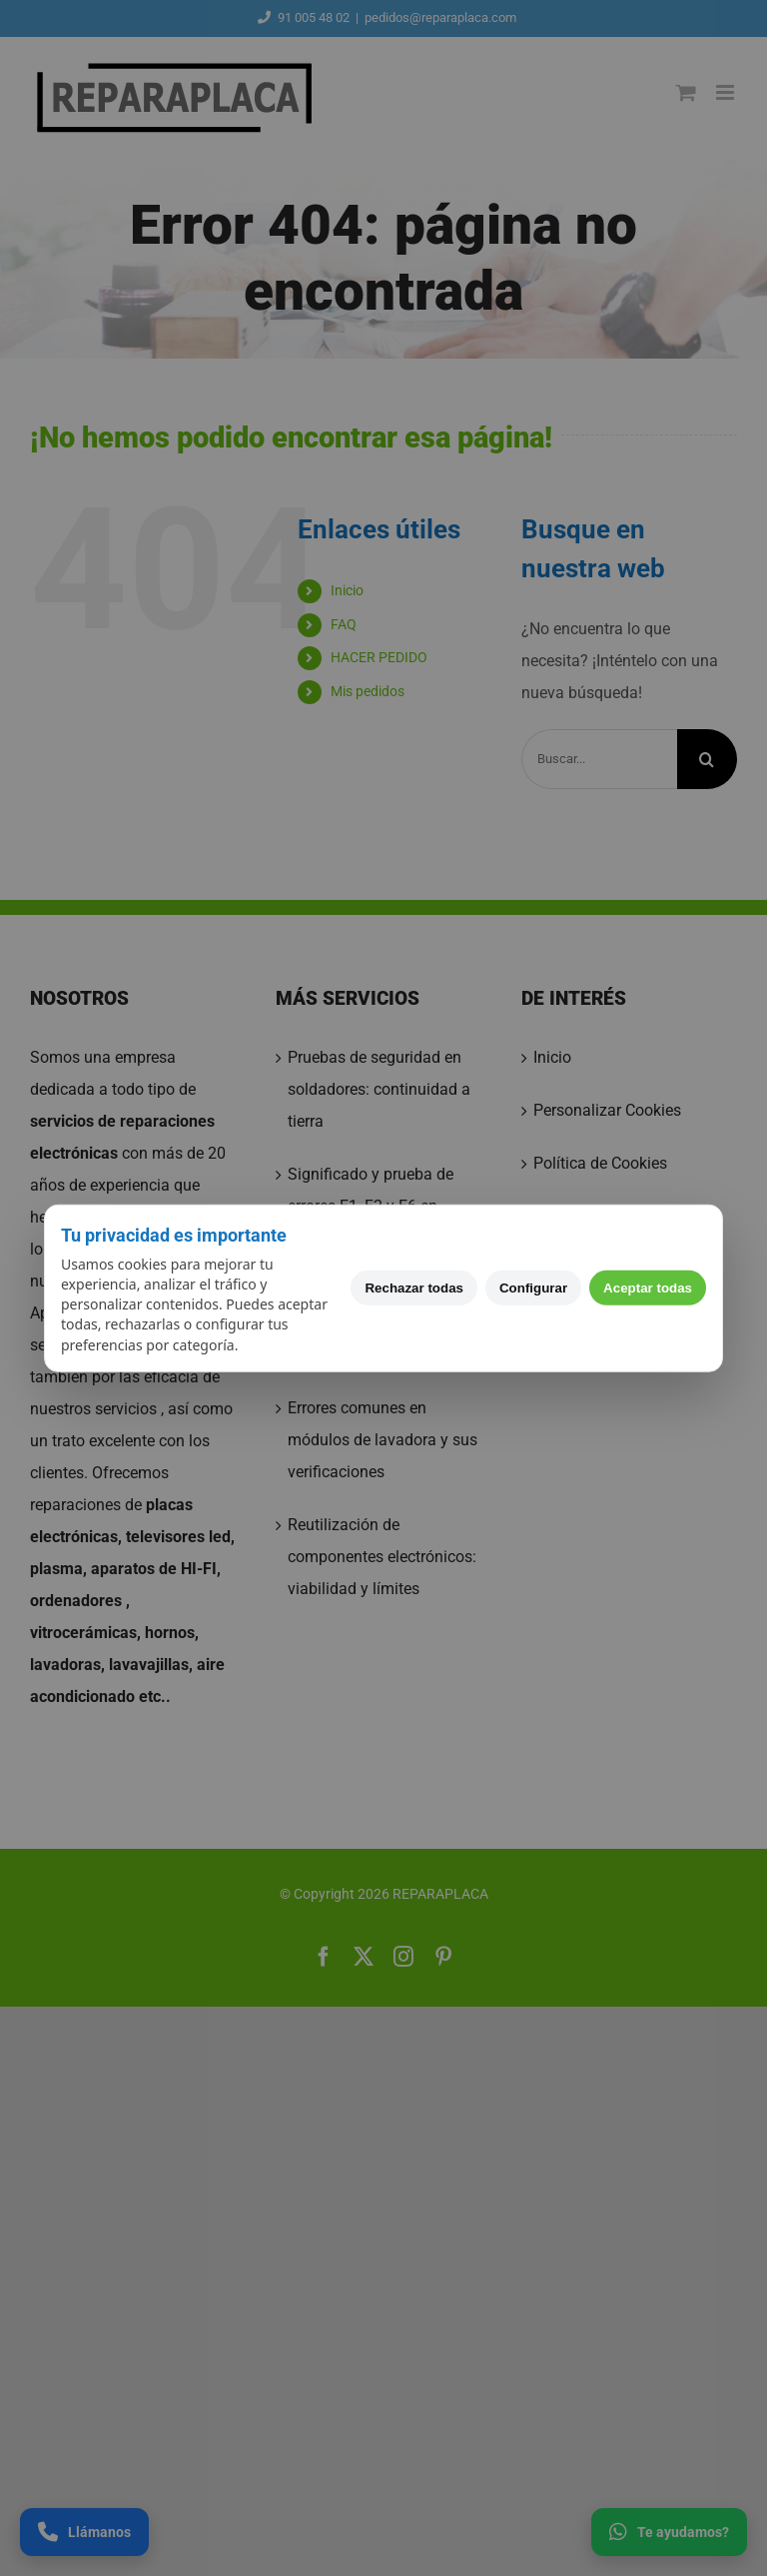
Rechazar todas (414, 1288)
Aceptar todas (647, 1288)
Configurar (533, 1288)
